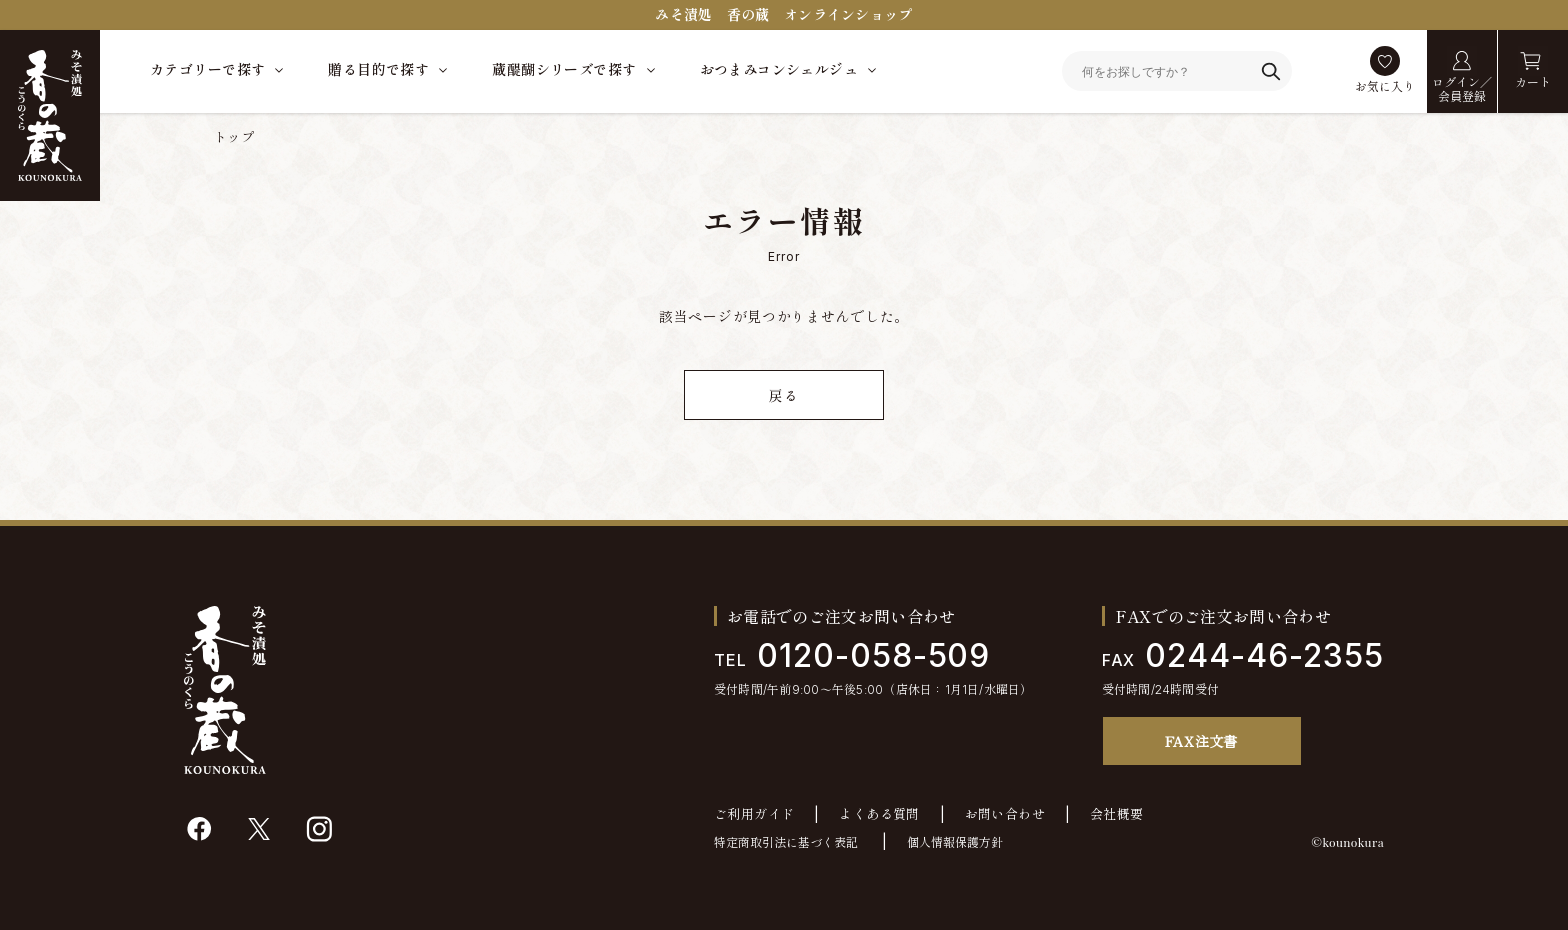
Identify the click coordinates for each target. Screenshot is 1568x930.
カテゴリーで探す (207, 69)
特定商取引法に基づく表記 (786, 842)
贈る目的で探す (378, 69)
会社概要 (1117, 814)
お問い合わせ (1005, 814)
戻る (783, 395)
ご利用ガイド (754, 814)
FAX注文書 (1201, 741)
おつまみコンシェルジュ (779, 69)
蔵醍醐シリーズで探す (564, 69)
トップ (234, 137)
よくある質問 (879, 814)
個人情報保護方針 (955, 842)
